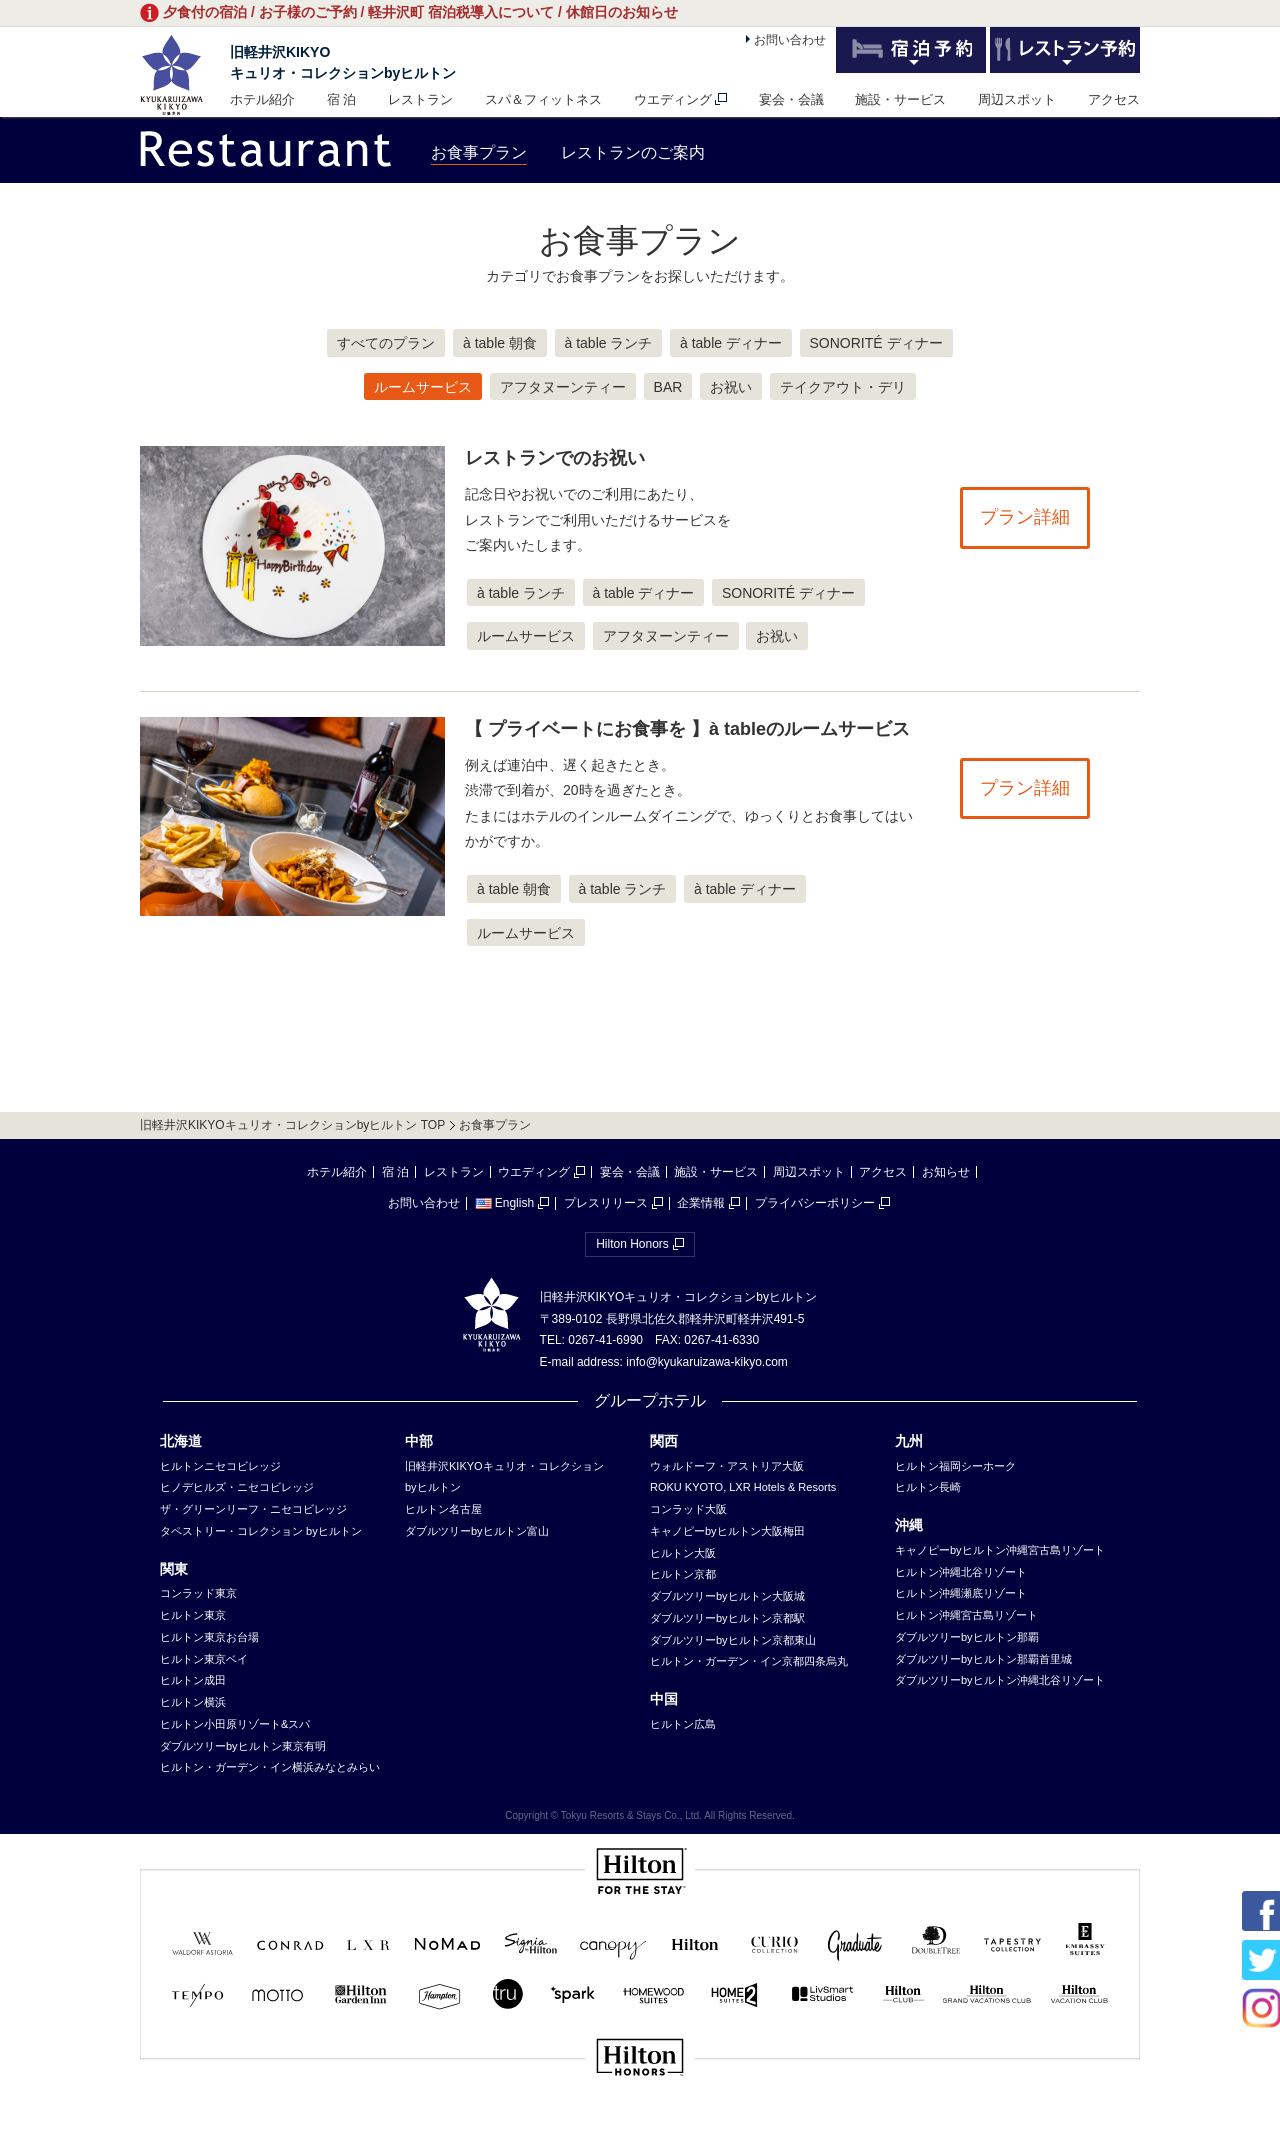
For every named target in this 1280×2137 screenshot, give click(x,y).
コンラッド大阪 (688, 1509)
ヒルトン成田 (193, 1680)
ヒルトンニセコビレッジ (220, 1466)
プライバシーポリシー (815, 1203)
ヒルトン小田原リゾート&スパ (235, 1724)
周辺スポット (1017, 99)
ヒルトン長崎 (928, 1487)
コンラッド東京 (198, 1593)
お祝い (731, 387)
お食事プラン (479, 152)
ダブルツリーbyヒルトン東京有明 (243, 1746)
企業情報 (701, 1203)
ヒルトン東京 (193, 1615)
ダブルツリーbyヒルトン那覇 (967, 1637)
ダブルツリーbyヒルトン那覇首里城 (983, 1659)
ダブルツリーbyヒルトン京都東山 (733, 1640)
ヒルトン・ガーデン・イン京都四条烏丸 (749, 1661)
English (504, 1203)
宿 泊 (342, 99)
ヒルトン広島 (683, 1724)
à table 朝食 (500, 343)
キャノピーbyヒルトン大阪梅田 (727, 1531)
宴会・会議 (791, 99)
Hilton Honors (632, 1244)
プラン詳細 (1025, 517)
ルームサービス (423, 387)
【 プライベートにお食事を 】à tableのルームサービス (687, 729)
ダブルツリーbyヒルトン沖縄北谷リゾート (1000, 1680)
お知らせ (946, 1172)
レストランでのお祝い (555, 458)
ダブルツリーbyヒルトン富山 (477, 1531)
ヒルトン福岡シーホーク (955, 1466)
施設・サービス (900, 99)
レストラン (420, 99)
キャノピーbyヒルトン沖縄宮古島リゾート (1000, 1550)
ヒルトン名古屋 (443, 1509)
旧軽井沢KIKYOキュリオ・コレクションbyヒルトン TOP (292, 1125)
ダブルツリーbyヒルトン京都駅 (727, 1618)
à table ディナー (731, 343)
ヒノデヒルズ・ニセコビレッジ (237, 1487)
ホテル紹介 (262, 99)
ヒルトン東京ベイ (204, 1659)
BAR (668, 387)
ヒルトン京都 (683, 1574)
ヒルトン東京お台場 (209, 1637)
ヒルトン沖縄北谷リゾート (961, 1572)
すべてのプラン (386, 343)
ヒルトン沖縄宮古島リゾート (966, 1615)
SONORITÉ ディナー (876, 343)
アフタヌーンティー (563, 387)
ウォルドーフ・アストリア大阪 (727, 1466)
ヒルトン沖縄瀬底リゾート (961, 1593)
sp (640, 2124)
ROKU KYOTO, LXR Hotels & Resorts (743, 1487)
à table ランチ (609, 343)
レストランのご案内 (633, 152)
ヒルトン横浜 (193, 1702)
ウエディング (673, 99)
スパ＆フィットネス (543, 99)
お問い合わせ (790, 40)
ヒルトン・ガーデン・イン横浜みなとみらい (270, 1767)
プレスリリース (606, 1203)
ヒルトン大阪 (683, 1553)
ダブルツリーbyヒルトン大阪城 (727, 1596)
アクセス (1114, 99)
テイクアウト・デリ (843, 387)
